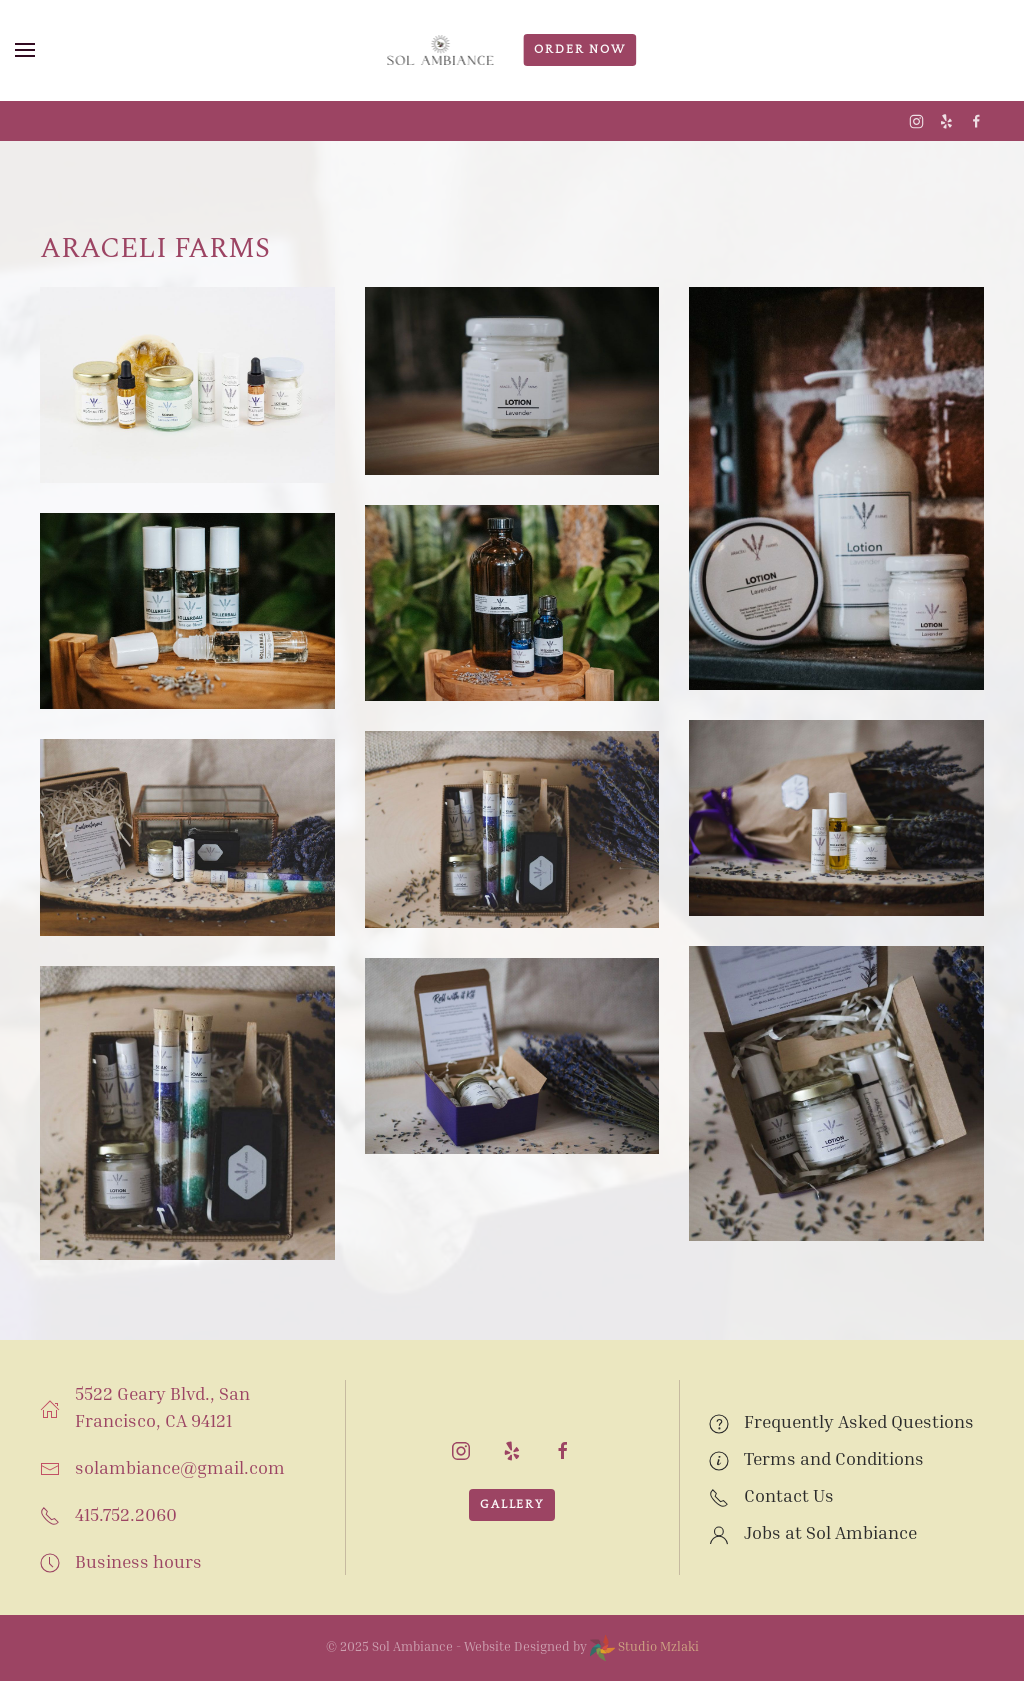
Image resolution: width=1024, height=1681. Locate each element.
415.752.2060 (126, 1514)
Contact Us (789, 1495)
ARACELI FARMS (155, 248)
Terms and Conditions (834, 1458)
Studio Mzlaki (644, 1646)
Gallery (512, 1504)
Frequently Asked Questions (859, 1421)
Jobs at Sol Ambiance (830, 1532)
